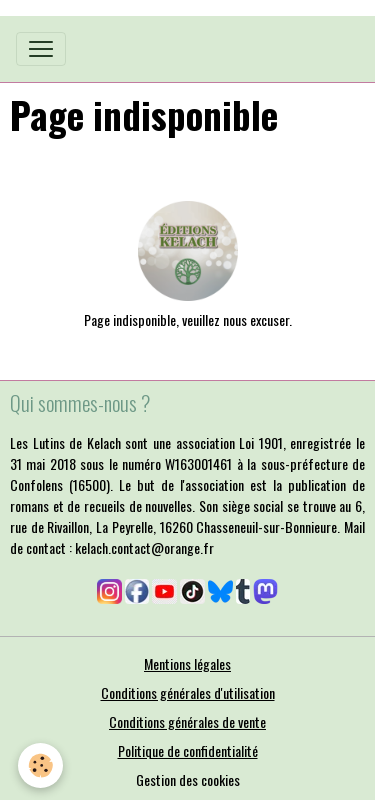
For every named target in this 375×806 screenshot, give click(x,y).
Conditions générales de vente (187, 721)
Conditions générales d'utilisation (188, 692)
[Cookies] (40, 765)
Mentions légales (187, 663)
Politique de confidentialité (188, 750)
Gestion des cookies (188, 779)
